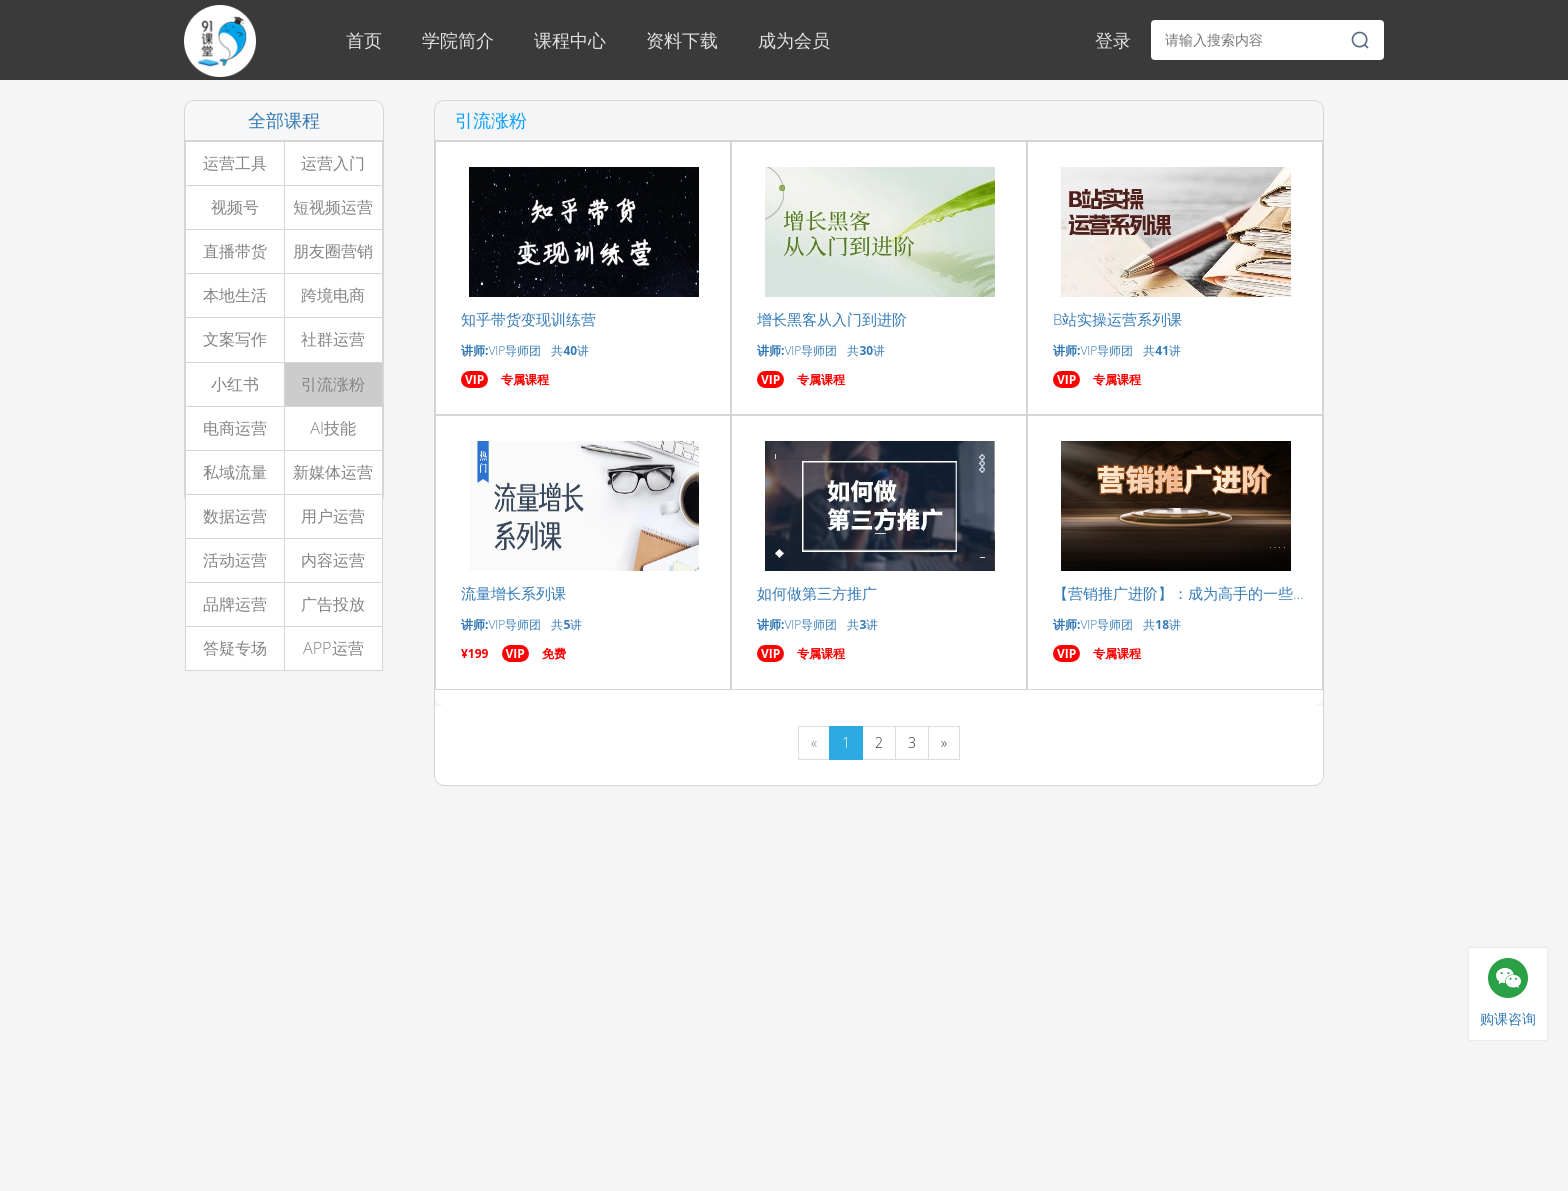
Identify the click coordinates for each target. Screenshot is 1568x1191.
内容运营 (333, 560)
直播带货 (235, 251)
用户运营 (333, 516)
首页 (364, 40)
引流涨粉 (333, 384)
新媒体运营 (333, 472)
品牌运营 (235, 604)
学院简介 (458, 40)
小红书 (235, 384)
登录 (1113, 40)
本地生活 (235, 295)
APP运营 (333, 648)
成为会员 (794, 40)
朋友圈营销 (333, 251)
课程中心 (570, 40)
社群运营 (333, 339)
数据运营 (235, 516)
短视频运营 (333, 207)
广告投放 (333, 604)
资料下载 (682, 40)
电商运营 (235, 428)
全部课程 (284, 120)
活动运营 (235, 560)
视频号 (235, 207)
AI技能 (333, 428)
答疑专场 (235, 648)
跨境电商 (333, 295)
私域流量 (235, 472)
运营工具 (235, 163)
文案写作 (235, 339)
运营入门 (333, 163)
